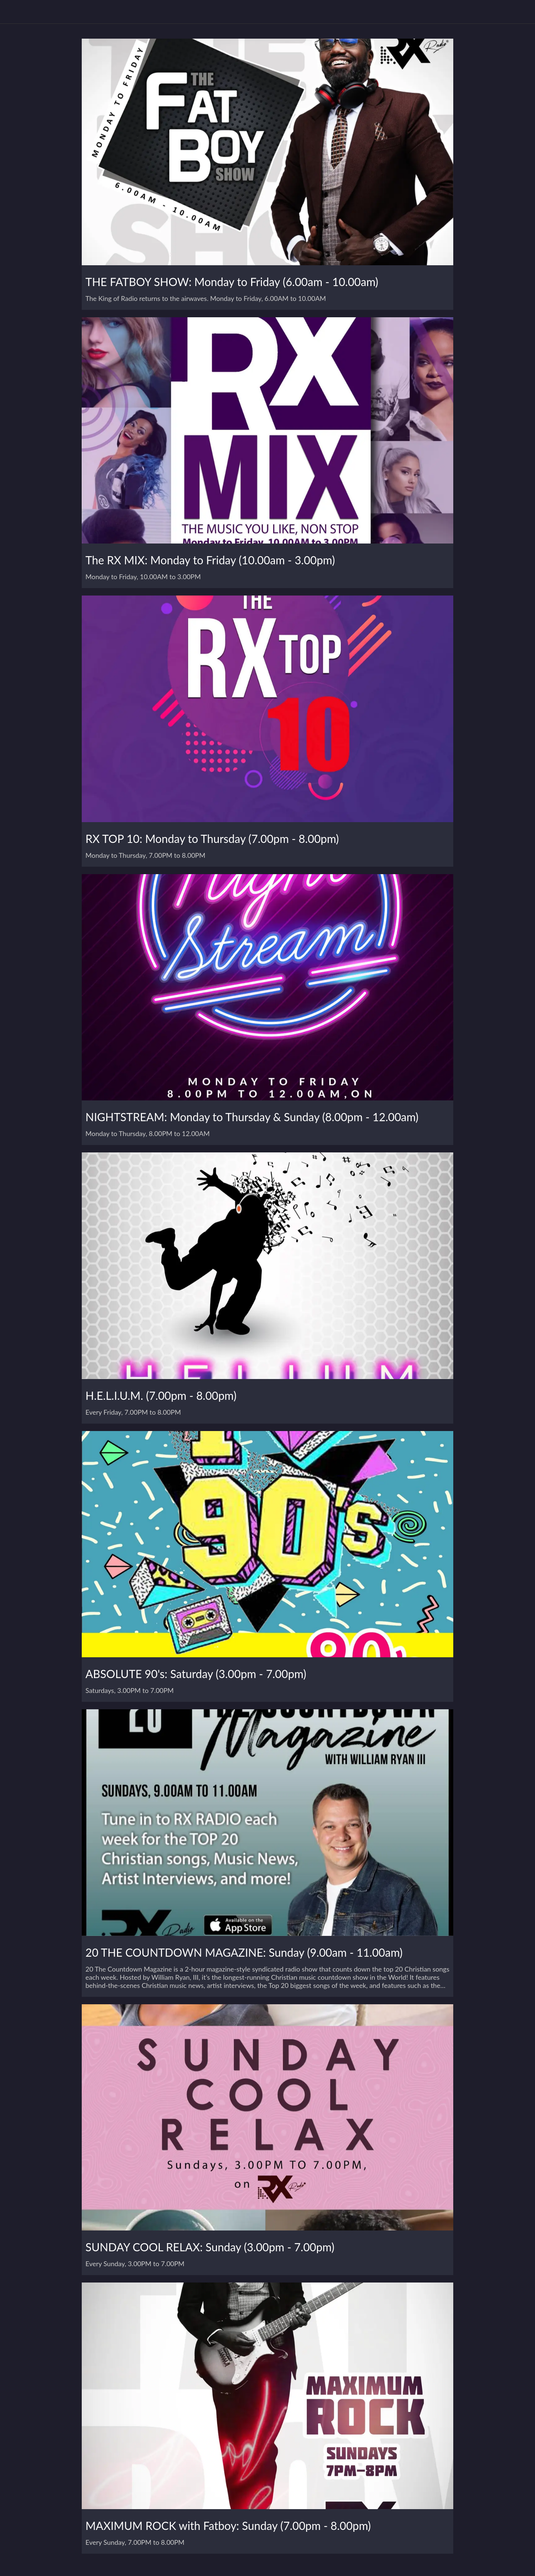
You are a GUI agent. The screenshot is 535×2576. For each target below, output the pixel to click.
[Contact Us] (520, 12)
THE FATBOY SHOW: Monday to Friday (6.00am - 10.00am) (231, 281)
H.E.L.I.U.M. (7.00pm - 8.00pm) (160, 1395)
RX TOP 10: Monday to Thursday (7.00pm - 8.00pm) (212, 838)
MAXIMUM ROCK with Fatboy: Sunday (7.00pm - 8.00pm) (228, 2525)
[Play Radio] (501, 12)
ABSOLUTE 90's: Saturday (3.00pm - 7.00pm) (195, 1673)
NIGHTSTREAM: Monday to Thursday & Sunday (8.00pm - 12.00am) (251, 1116)
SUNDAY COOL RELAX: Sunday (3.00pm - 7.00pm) (209, 2247)
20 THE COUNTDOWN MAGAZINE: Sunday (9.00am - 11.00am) (244, 1952)
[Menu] (15, 12)
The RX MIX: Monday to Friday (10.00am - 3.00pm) (210, 560)
